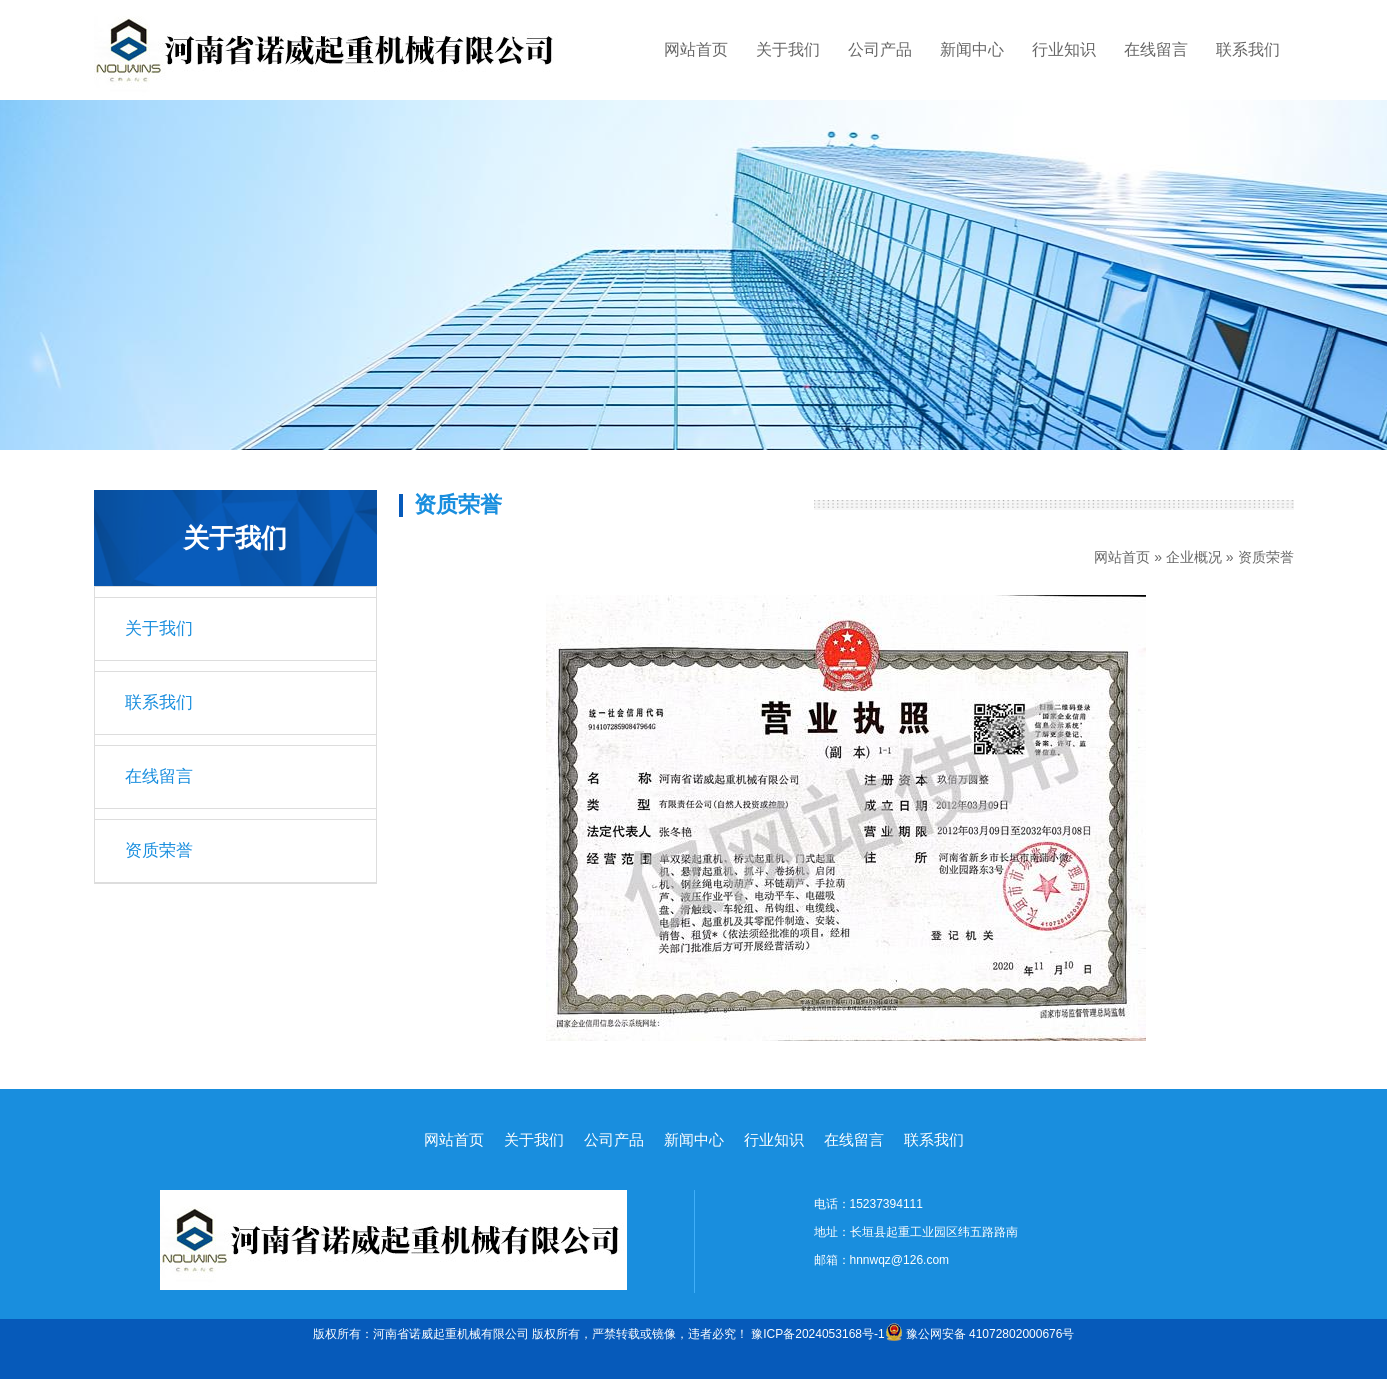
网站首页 (696, 49)
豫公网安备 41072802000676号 (980, 1334)
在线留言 (1156, 49)
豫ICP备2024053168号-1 (817, 1334)
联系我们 (1248, 49)
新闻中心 (972, 49)
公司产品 (880, 49)
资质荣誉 (159, 850)
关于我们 (788, 49)
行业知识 (1064, 49)
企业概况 (1194, 557)
